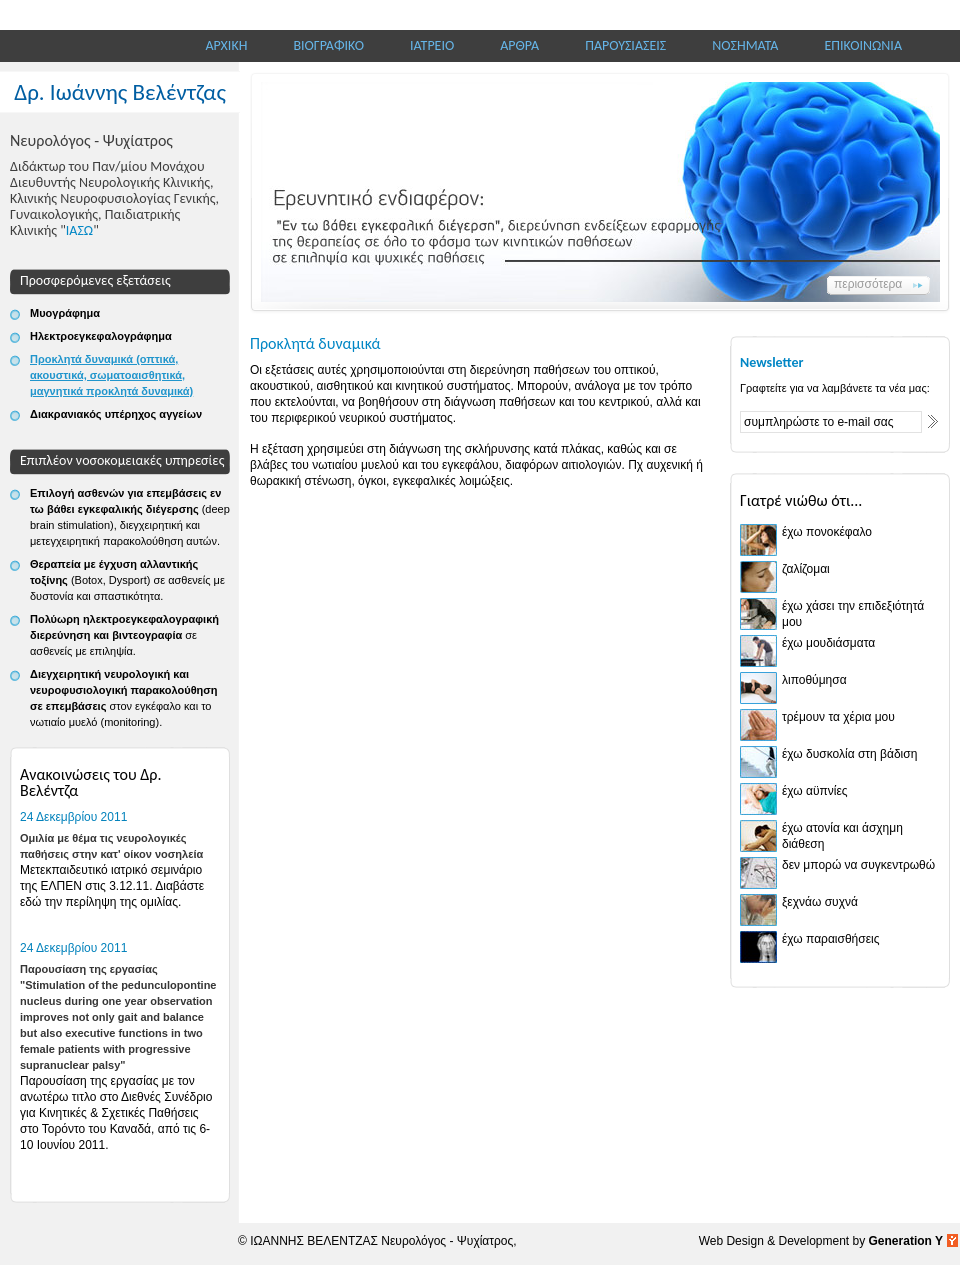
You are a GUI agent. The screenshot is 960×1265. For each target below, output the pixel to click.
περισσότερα (868, 284)
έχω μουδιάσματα (828, 643)
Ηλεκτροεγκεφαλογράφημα (101, 336)
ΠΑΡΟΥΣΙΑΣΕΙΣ (625, 45)
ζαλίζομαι (806, 569)
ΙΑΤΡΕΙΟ (432, 45)
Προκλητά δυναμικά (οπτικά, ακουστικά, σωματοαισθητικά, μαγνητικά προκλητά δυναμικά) (111, 375)
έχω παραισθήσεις (830, 939)
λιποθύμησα (814, 680)
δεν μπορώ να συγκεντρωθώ (858, 865)
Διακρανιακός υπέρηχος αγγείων (116, 414)
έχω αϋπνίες (815, 791)
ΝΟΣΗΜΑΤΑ (745, 45)
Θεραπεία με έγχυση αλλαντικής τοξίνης (127, 580)
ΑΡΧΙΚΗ (227, 45)
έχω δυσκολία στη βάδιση (849, 754)
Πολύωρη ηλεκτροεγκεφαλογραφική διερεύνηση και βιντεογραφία (124, 635)
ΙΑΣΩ (79, 230)
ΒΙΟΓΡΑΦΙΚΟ (328, 45)
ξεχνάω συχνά (820, 902)
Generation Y (906, 1241)
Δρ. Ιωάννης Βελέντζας (120, 92)
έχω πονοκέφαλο (827, 532)
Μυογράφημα (65, 313)
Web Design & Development (776, 1241)
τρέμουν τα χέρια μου (838, 717)
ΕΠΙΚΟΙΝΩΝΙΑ (863, 45)
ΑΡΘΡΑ (519, 45)
